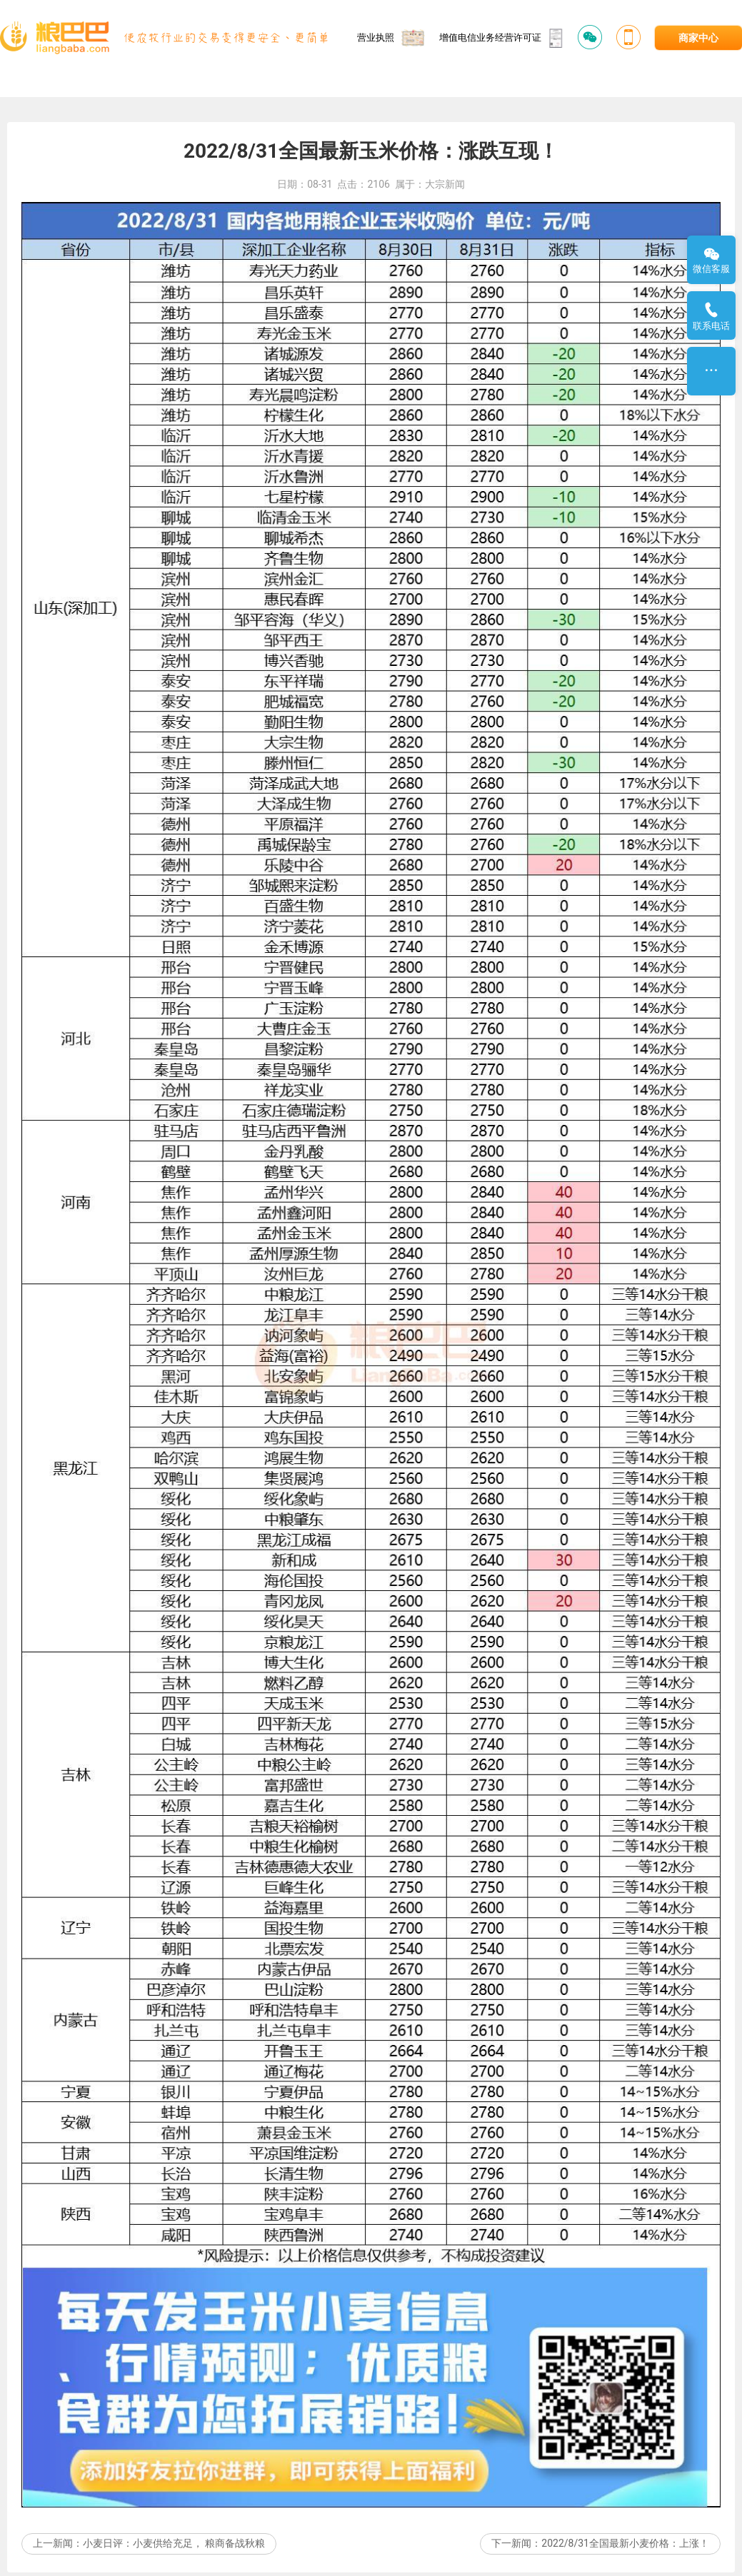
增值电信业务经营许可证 (501, 38)
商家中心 (698, 38)
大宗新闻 (445, 244)
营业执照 (391, 37)
